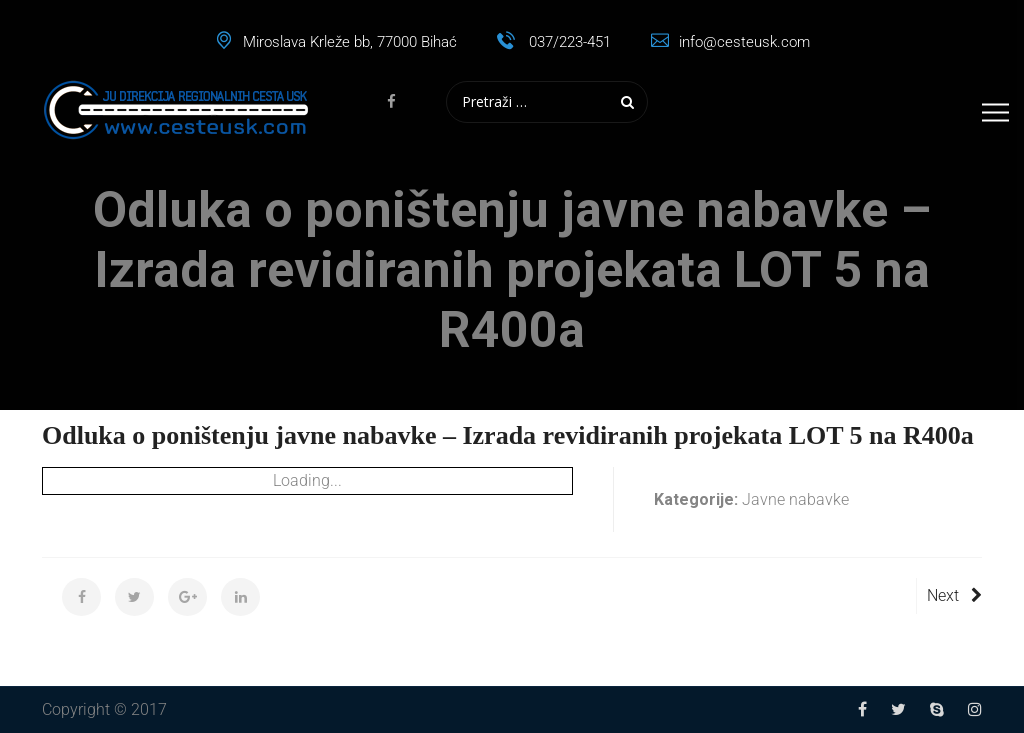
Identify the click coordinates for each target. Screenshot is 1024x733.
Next (954, 595)
